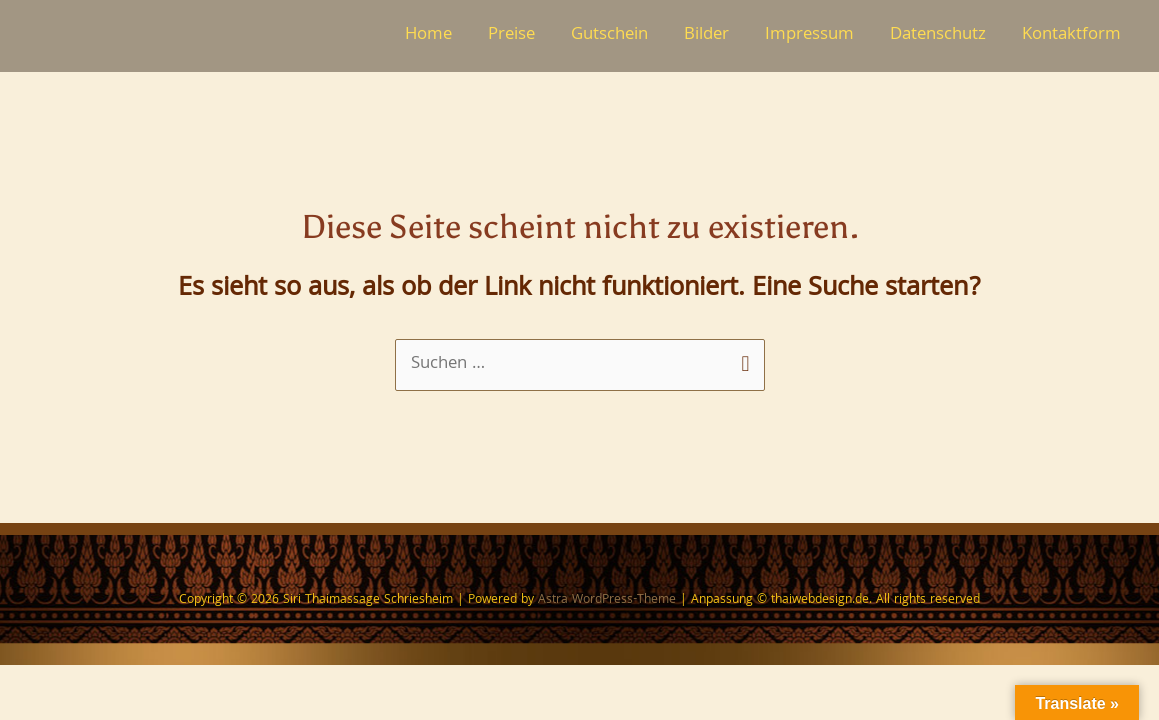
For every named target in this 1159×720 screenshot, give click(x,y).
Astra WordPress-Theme (607, 600)
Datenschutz (938, 35)
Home (428, 35)
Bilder (706, 35)
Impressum (809, 35)
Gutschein (609, 35)
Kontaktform (1071, 35)
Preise (511, 35)
